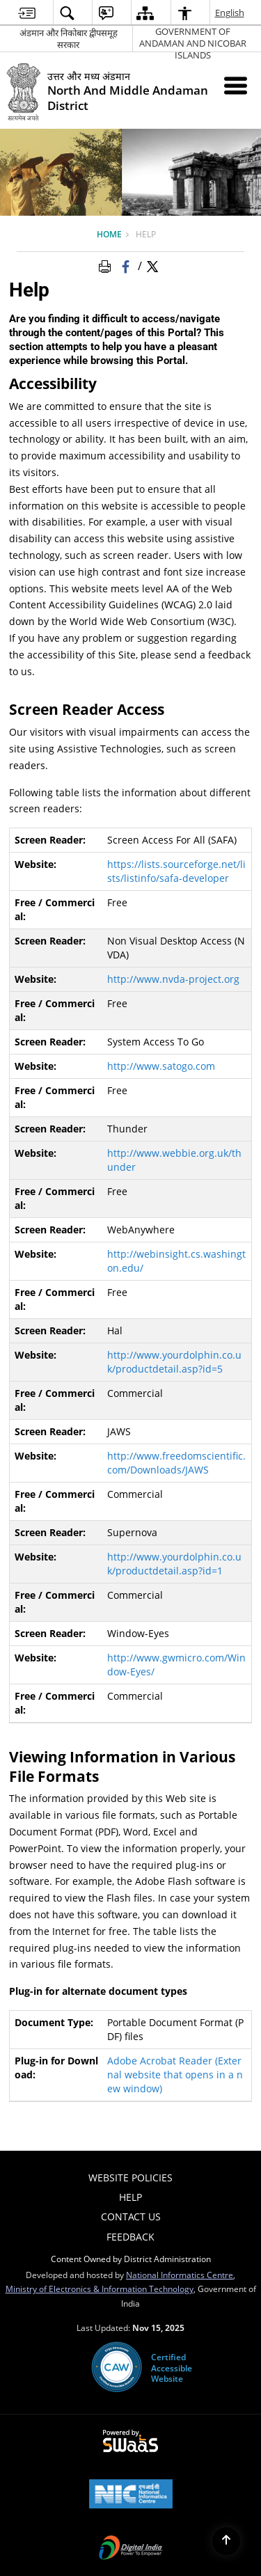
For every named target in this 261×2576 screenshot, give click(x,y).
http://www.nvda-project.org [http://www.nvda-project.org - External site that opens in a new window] (173, 979)
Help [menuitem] (130, 2197)
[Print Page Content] (107, 265)
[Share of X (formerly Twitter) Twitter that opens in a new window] (152, 265)
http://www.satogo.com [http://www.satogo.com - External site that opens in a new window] (161, 1066)
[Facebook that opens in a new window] (127, 265)
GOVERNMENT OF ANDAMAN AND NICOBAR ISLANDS (192, 39)
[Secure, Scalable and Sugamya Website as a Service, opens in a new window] (130, 2442)
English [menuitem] (230, 12)
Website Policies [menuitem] (130, 2177)
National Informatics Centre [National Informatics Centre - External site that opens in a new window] (179, 2274)
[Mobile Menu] (235, 85)
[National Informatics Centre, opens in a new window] (131, 2495)
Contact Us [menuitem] (131, 2216)
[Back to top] (226, 2541)
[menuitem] (27, 13)
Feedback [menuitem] (130, 2236)
